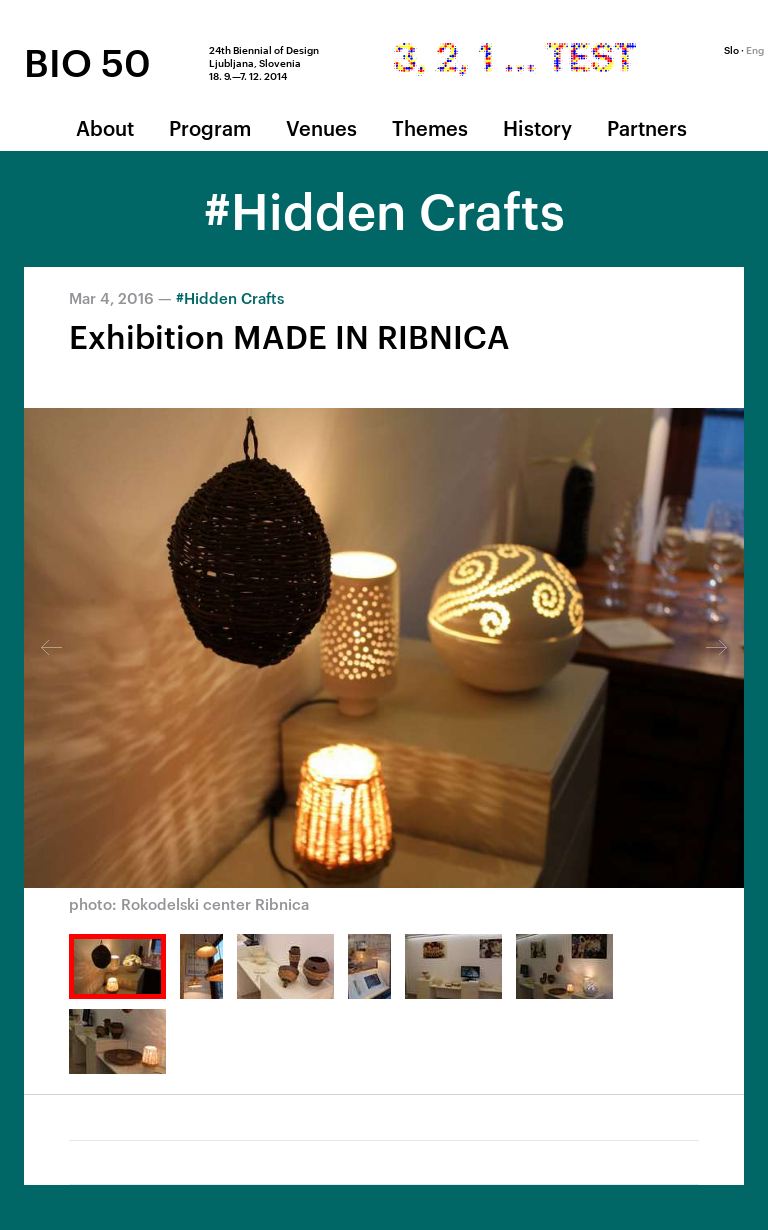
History (537, 127)
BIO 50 (87, 61)
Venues (321, 127)
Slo (731, 49)
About (105, 127)
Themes (430, 127)
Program (210, 127)
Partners (647, 127)
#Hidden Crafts (230, 297)
